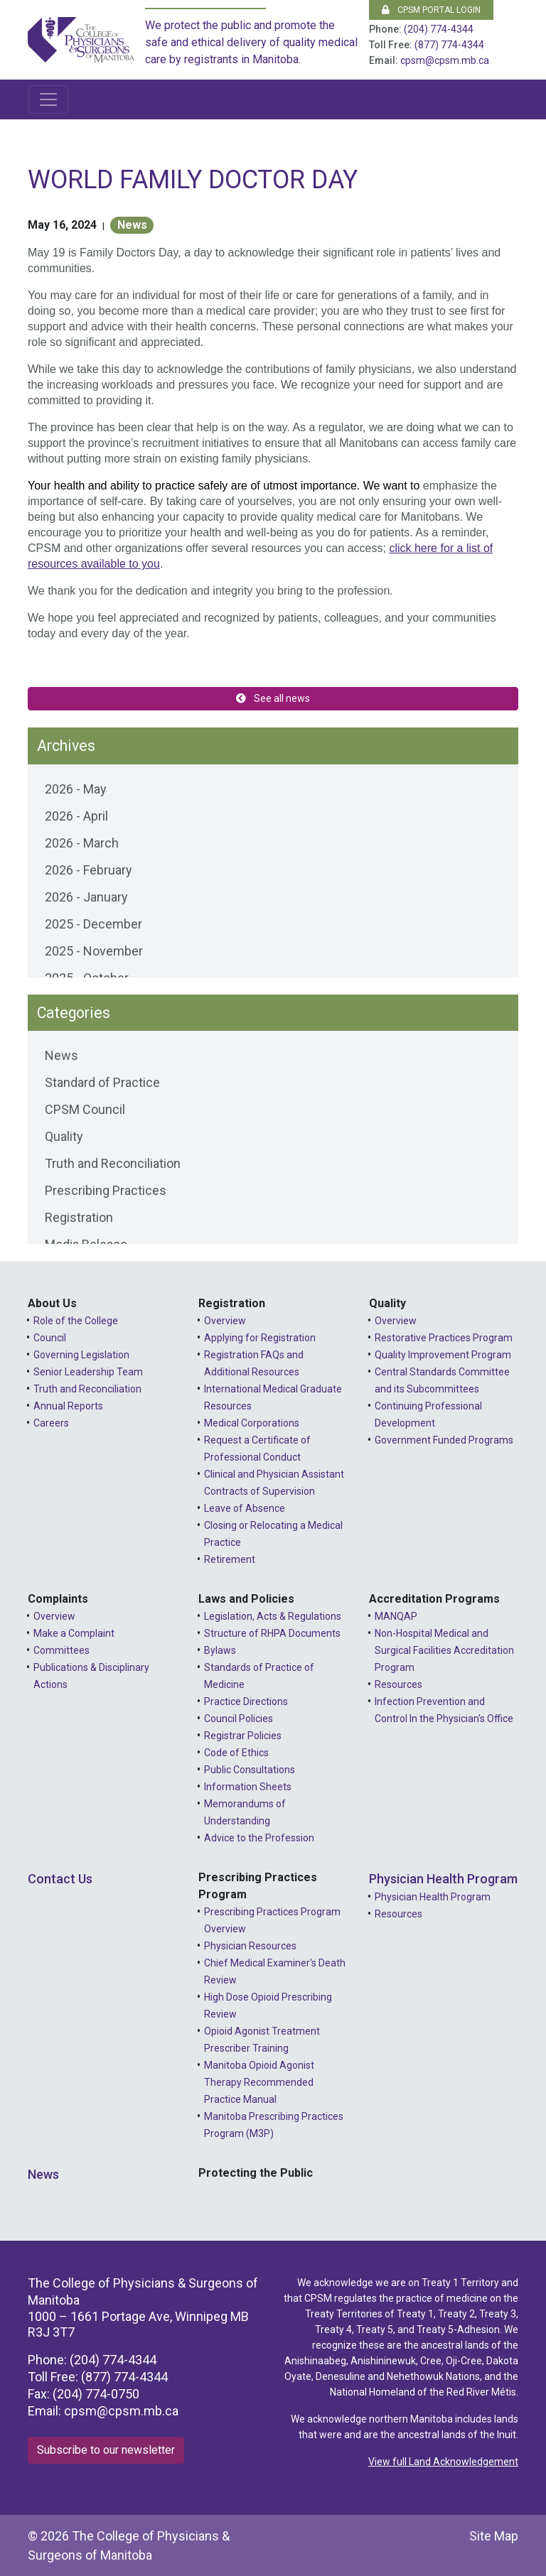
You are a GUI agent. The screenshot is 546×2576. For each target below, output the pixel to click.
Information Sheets (247, 1786)
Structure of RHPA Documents (272, 1633)
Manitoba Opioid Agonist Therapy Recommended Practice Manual (259, 2082)
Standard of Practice (102, 1082)
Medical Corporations (251, 1423)
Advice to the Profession (259, 1838)
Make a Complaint (73, 1633)
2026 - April (76, 815)
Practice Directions (246, 1701)
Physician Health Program (443, 1878)
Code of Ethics (236, 1752)
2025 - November (94, 950)
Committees (61, 1650)
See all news (273, 698)
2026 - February (88, 869)
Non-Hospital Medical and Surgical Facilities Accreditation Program (444, 1650)
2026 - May (76, 788)
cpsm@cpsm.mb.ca (444, 60)
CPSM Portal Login (431, 10)
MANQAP (396, 1616)
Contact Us (60, 1878)
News (132, 225)
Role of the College (75, 1320)
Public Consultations (249, 1769)
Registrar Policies (243, 1735)
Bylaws (220, 1650)
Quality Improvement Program (443, 1354)
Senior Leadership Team (88, 1372)
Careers (51, 1423)
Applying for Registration (260, 1337)
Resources (398, 1684)
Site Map (493, 2535)
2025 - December (93, 923)
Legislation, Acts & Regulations (272, 1616)
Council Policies (238, 1718)
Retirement (229, 1559)
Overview (225, 1320)
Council (49, 1337)
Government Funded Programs (444, 1440)
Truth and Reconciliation (113, 1163)
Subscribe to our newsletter (106, 2450)
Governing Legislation (81, 1354)
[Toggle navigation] (48, 99)
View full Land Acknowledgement (443, 2461)
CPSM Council (85, 1109)
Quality (64, 1136)
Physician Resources (250, 1946)
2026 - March (82, 842)
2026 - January (86, 896)
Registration (79, 1217)
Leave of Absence (244, 1508)
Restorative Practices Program (444, 1337)
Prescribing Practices (105, 1190)
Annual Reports (68, 1406)
